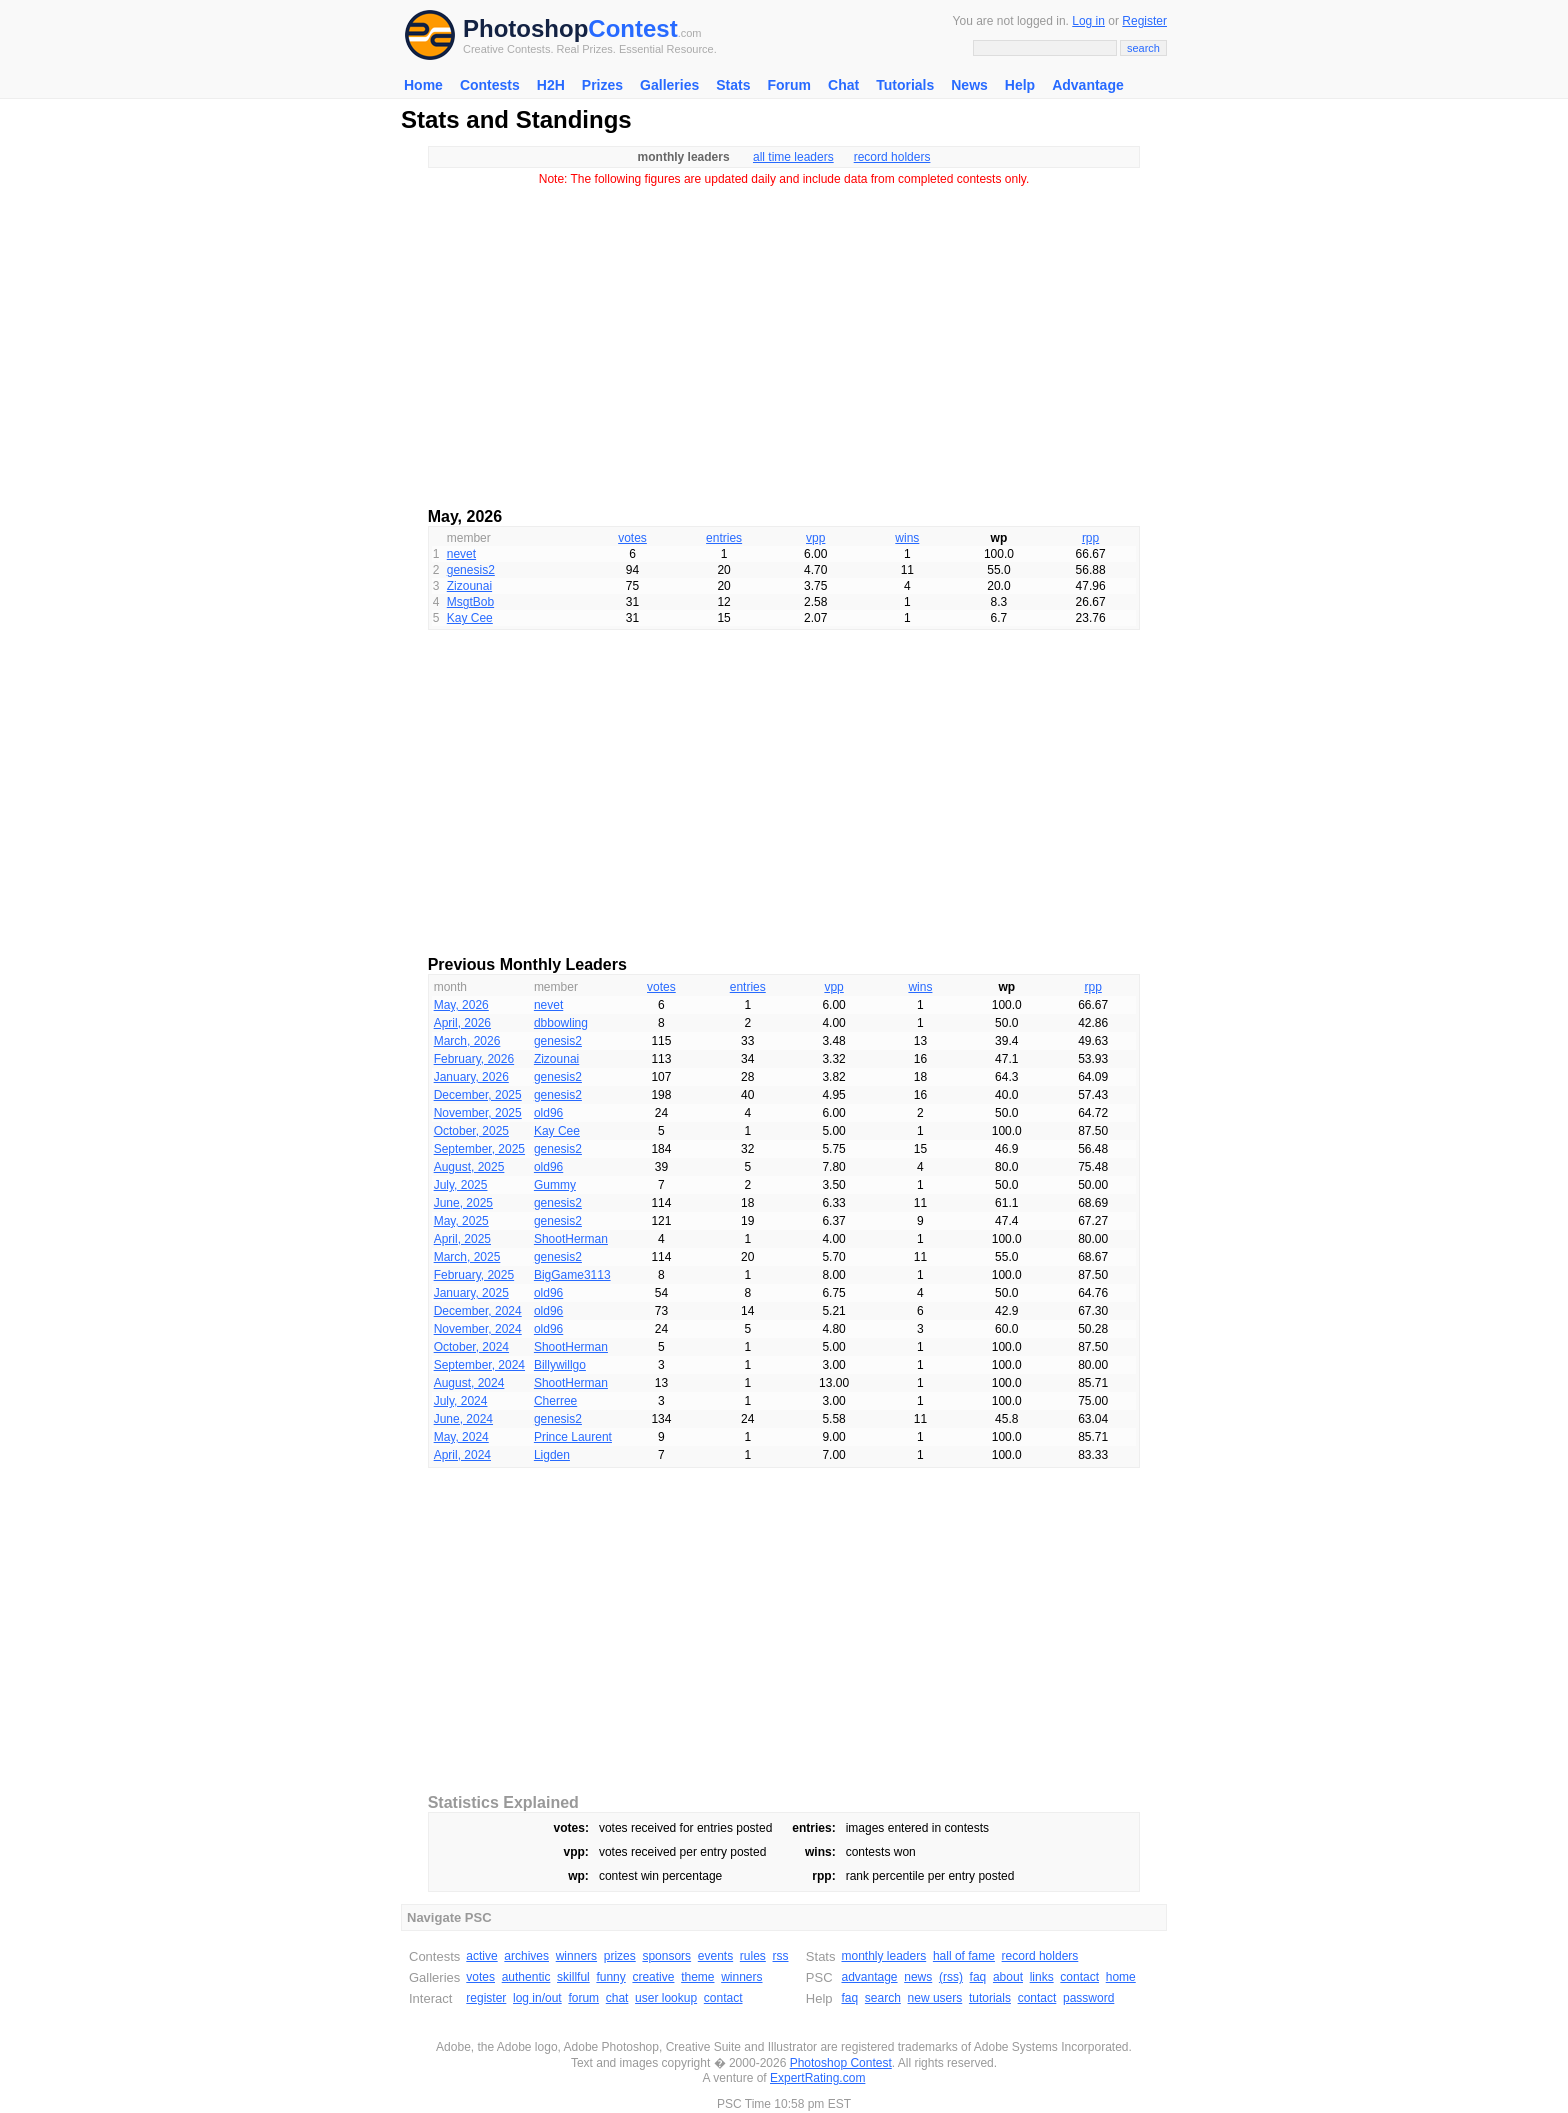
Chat (843, 85)
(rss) (951, 1977)
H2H (551, 85)
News (969, 85)
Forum (789, 85)
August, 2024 (469, 1383)
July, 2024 (461, 1401)
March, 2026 (467, 1041)
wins (907, 538)
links (1042, 1977)
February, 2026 (474, 1059)
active (481, 1956)
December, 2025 (478, 1095)
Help (1020, 85)
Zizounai (469, 586)
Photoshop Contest (841, 2063)
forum (583, 1998)
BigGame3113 (572, 1275)
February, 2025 (474, 1275)
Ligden (552, 1455)
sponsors (666, 1956)
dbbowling (561, 1023)
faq (978, 1977)
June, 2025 (463, 1203)
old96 (548, 1113)
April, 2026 (462, 1023)
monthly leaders (883, 1956)
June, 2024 (463, 1419)
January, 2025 (471, 1293)
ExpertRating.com (817, 2078)
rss (781, 1956)
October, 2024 (471, 1347)
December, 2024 (478, 1311)
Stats (733, 85)
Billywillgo (560, 1365)
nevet (461, 554)
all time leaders (793, 157)
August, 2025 (469, 1167)
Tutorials (905, 85)
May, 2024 (461, 1437)
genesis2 (471, 570)
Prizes (602, 85)
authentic (526, 1977)
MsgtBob (470, 602)
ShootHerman (571, 1239)
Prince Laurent (573, 1437)
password (1088, 1998)
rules (753, 1956)
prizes (620, 1956)
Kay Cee (470, 618)
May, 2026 (461, 1005)
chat (617, 1998)
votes (632, 538)
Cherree (555, 1401)
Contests (490, 85)
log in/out (537, 1998)
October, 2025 (471, 1131)
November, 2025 (478, 1113)
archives (526, 1956)
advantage (869, 1977)
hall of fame (964, 1956)
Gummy (555, 1185)
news (918, 1977)
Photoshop (525, 28)
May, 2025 (461, 1221)
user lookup (666, 1998)
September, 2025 (479, 1149)
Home (423, 85)
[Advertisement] (784, 340)
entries (724, 538)
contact (723, 1998)
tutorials (990, 1998)
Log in (1088, 21)
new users (935, 1998)
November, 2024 (478, 1329)
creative (653, 1977)
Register (1144, 21)
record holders (892, 157)
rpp (1090, 538)
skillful (573, 1977)
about (1008, 1977)
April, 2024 (462, 1455)
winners (576, 1956)
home (1121, 1977)
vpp (815, 538)
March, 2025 (467, 1257)
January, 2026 (471, 1077)
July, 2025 (461, 1185)
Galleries (669, 85)
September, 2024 (479, 1365)
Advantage (1088, 85)
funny (610, 1977)
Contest (632, 28)
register (486, 1998)
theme (697, 1977)
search (883, 1998)
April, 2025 (462, 1239)
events (715, 1956)
